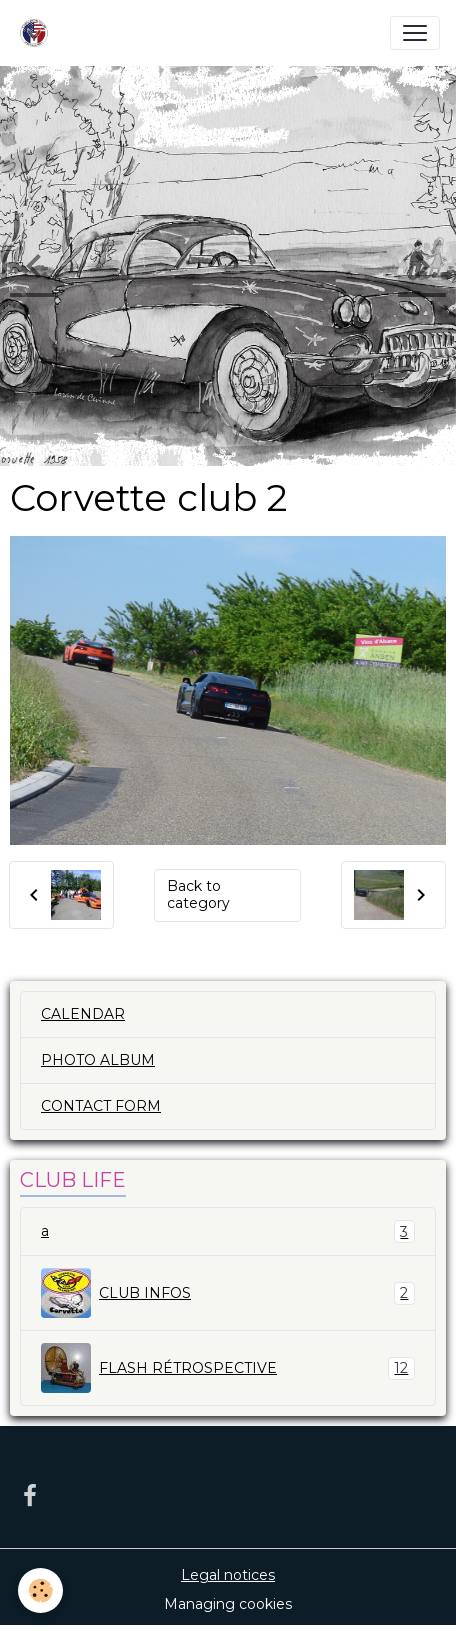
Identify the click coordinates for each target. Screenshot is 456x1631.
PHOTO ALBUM (98, 1060)
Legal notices (228, 1575)
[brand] (38, 33)
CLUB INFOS (228, 1293)
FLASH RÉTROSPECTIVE (228, 1368)
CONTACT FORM (101, 1106)
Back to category (198, 895)
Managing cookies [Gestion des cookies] (228, 1604)
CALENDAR (83, 1014)
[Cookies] (40, 1590)
